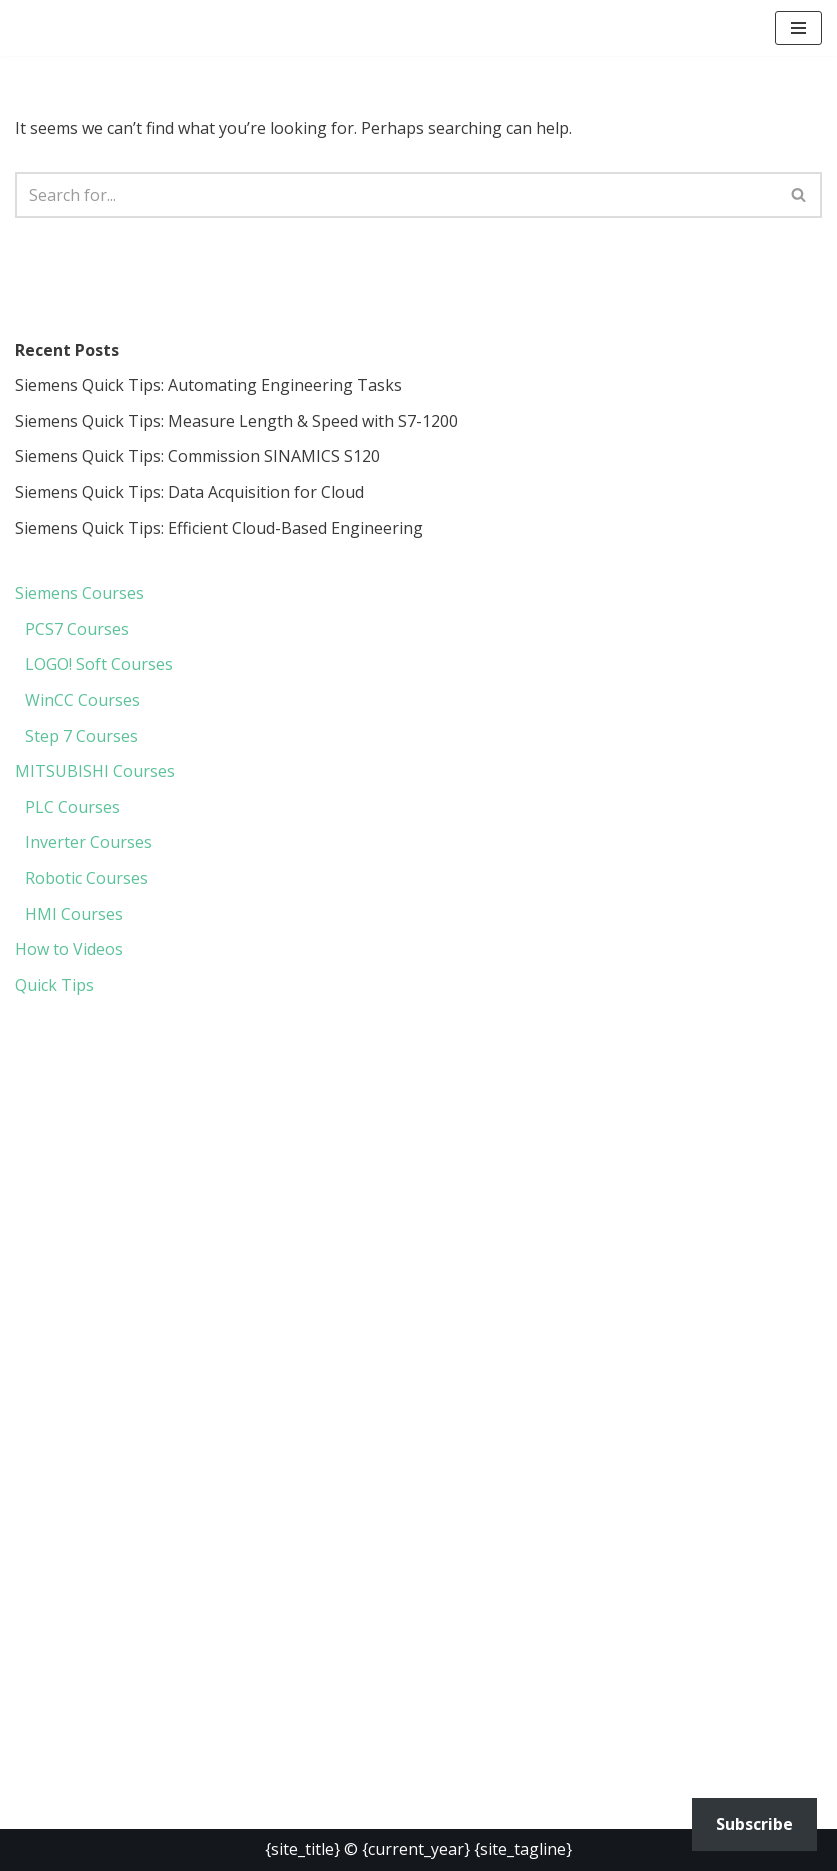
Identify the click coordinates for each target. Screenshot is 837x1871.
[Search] (396, 195)
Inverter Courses (88, 842)
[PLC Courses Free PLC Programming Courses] (115, 27)
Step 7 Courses (81, 736)
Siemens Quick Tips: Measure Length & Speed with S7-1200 (236, 421)
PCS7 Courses (77, 629)
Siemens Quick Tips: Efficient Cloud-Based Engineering (219, 528)
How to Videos (69, 949)
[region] (418, 1198)
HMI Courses (74, 914)
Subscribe (754, 1824)
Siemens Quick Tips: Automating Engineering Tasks (208, 385)
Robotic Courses (86, 878)
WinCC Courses (82, 700)
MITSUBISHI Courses (95, 771)
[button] (798, 28)
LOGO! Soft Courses (99, 664)
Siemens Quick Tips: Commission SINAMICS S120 (197, 456)
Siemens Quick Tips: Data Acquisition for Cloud (189, 492)
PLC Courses (72, 807)
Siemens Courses (79, 593)
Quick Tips (54, 985)
